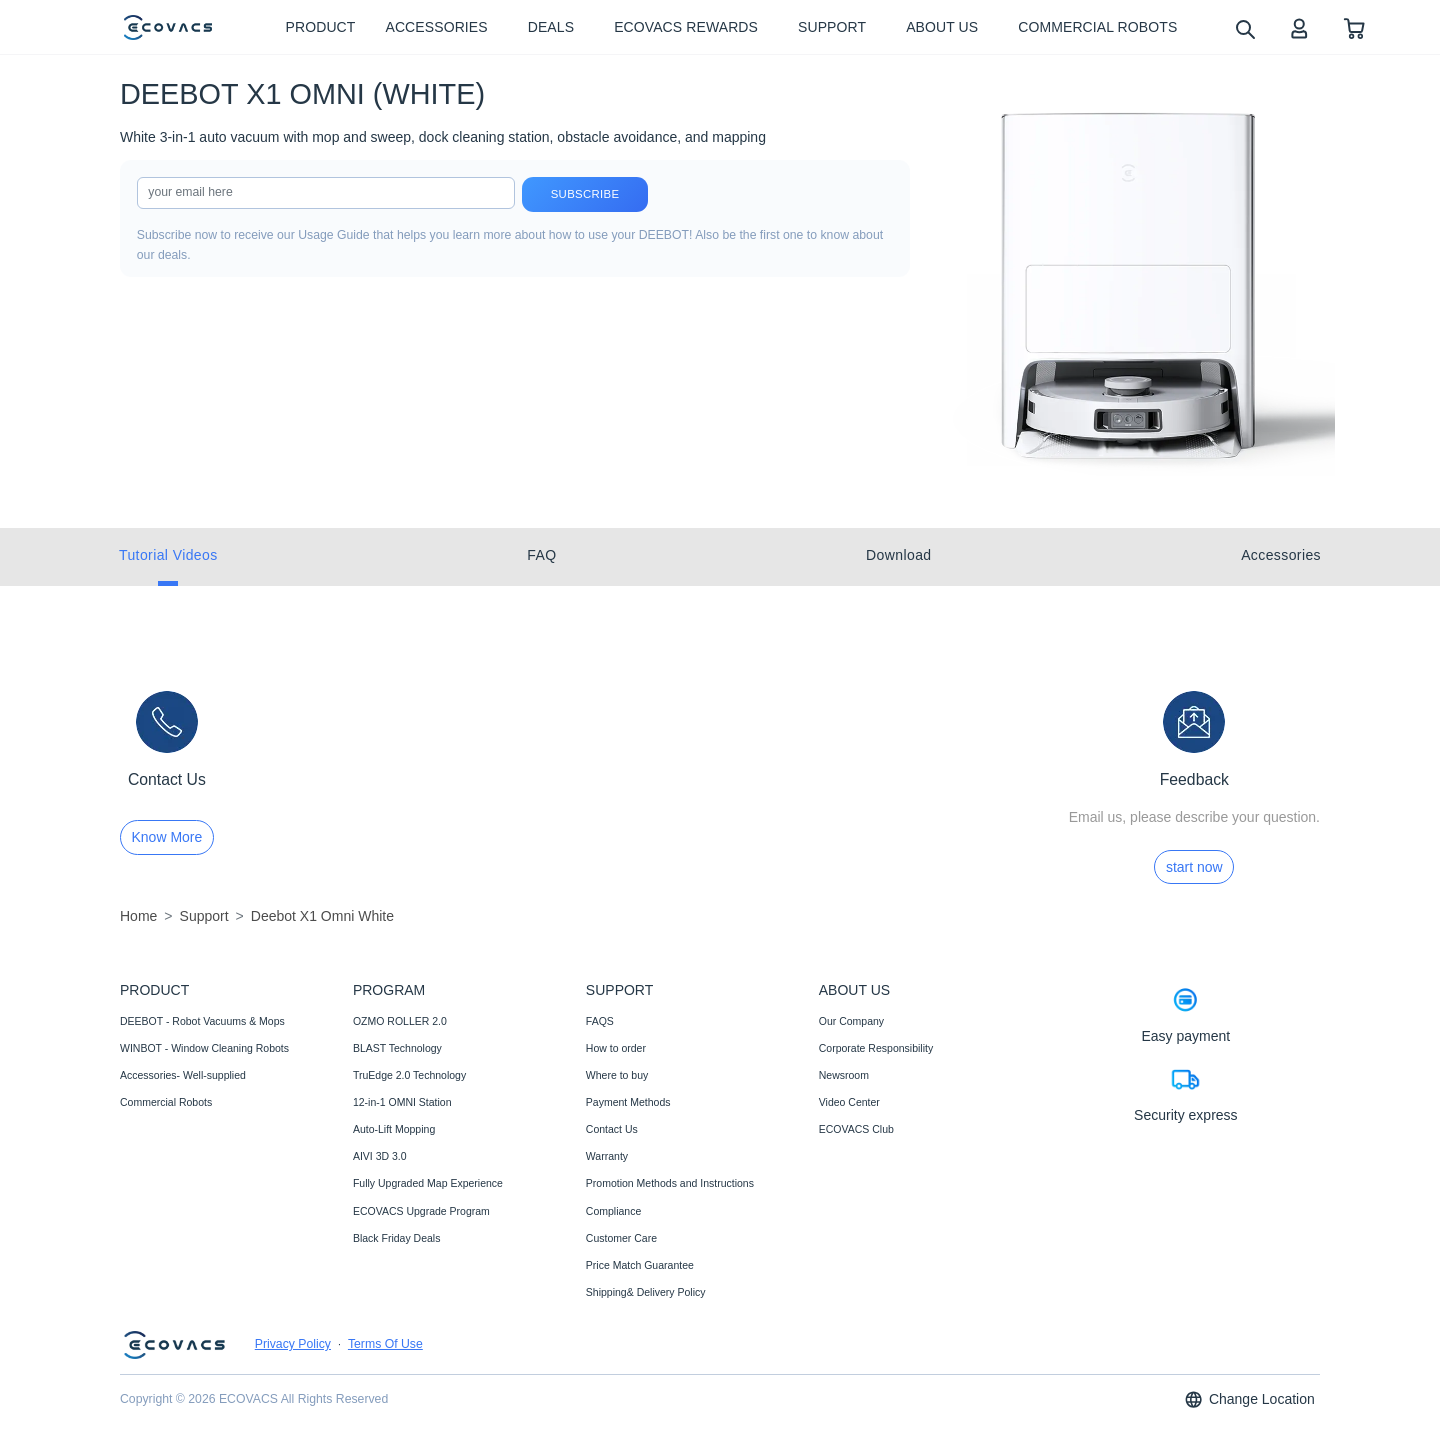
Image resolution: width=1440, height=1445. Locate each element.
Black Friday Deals (397, 1238)
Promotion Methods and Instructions (670, 1183)
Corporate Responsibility (876, 1048)
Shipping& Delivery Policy (646, 1292)
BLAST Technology (397, 1048)
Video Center (849, 1102)
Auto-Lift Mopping (394, 1129)
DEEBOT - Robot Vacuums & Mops (202, 1021)
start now (1194, 867)
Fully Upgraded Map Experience (428, 1183)
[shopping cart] (1354, 27)
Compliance (613, 1211)
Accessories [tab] (1281, 555)
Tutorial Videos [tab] (168, 555)
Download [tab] (898, 555)
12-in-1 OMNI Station (402, 1102)
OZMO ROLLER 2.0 (400, 1021)
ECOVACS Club (856, 1129)
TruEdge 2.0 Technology (409, 1075)
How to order (616, 1048)
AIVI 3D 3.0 (380, 1156)
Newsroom (844, 1075)
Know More (167, 837)
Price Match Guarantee (640, 1265)
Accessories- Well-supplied (183, 1075)
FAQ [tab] (541, 555)
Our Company (851, 1021)
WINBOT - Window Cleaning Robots (204, 1048)
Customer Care (621, 1238)
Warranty (607, 1156)
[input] (326, 193)
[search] (1244, 28)
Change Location (1249, 1399)
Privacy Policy (293, 1344)
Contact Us (612, 1129)
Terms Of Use (385, 1344)
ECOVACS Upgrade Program (421, 1211)
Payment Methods (628, 1102)
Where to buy (617, 1075)
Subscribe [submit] (585, 194)
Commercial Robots (166, 1102)
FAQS (600, 1021)
